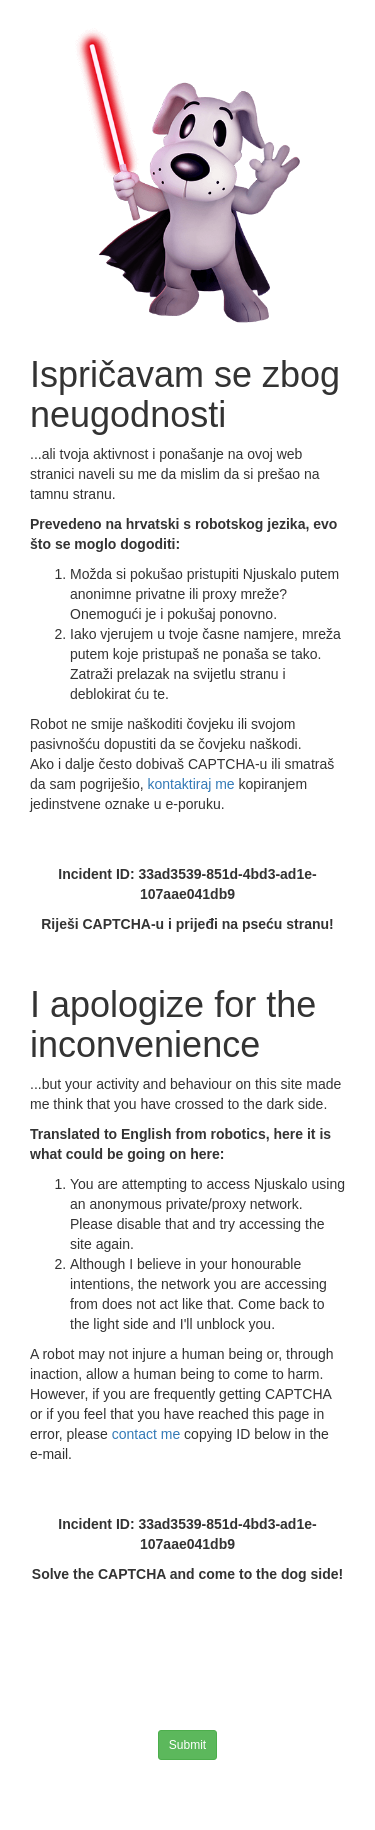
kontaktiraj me (193, 784)
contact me (148, 1434)
